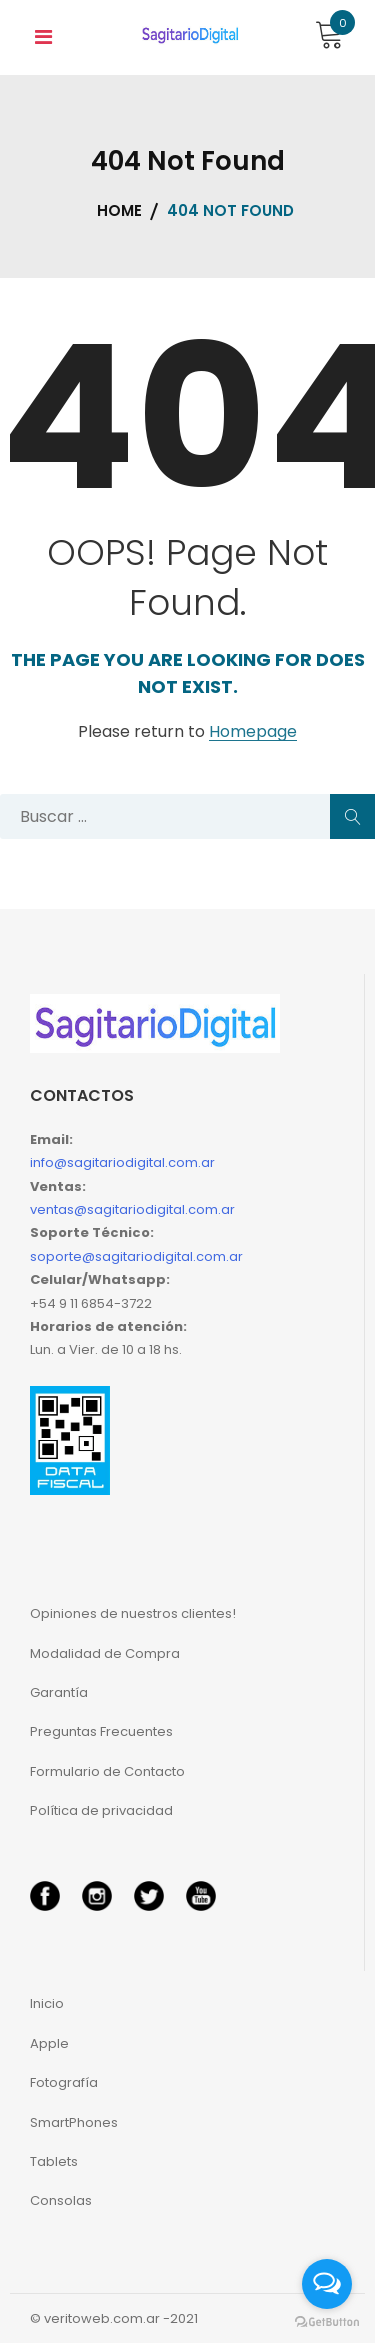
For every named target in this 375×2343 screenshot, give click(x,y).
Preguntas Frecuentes (101, 1731)
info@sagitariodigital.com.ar (122, 1162)
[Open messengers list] (327, 2284)
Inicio (47, 2003)
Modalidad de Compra (105, 1653)
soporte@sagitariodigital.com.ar (136, 1256)
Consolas (61, 2200)
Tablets (54, 2161)
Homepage (253, 732)
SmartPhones (74, 2122)
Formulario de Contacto (107, 1771)
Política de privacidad (101, 1810)
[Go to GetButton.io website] (327, 2322)
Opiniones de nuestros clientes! (133, 1613)
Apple (49, 2043)
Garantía (59, 1692)
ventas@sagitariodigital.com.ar (132, 1209)
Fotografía (64, 2082)
